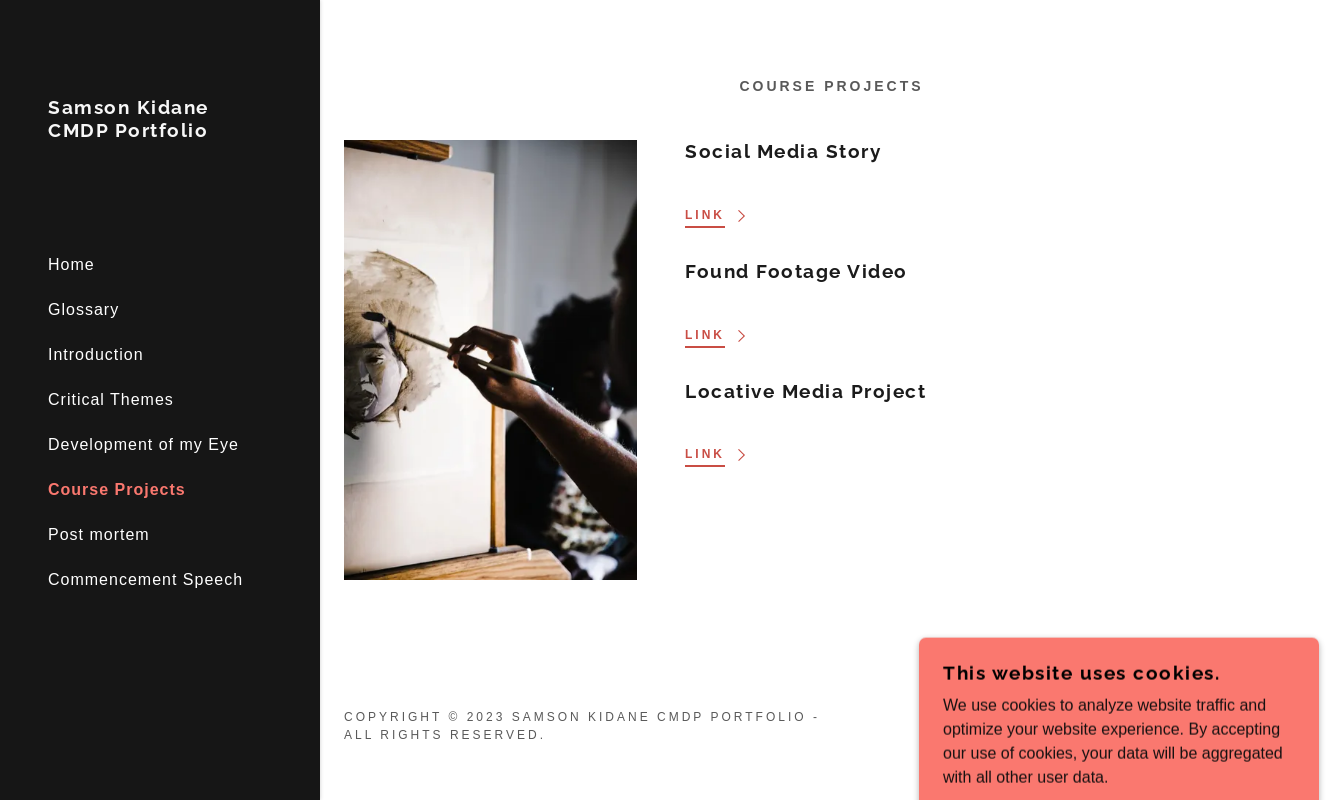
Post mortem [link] (99, 534)
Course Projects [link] (117, 489)
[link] (160, 131)
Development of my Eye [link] (143, 444)
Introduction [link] (96, 354)
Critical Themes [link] (111, 399)
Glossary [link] (83, 309)
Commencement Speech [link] (145, 579)
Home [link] (71, 264)
